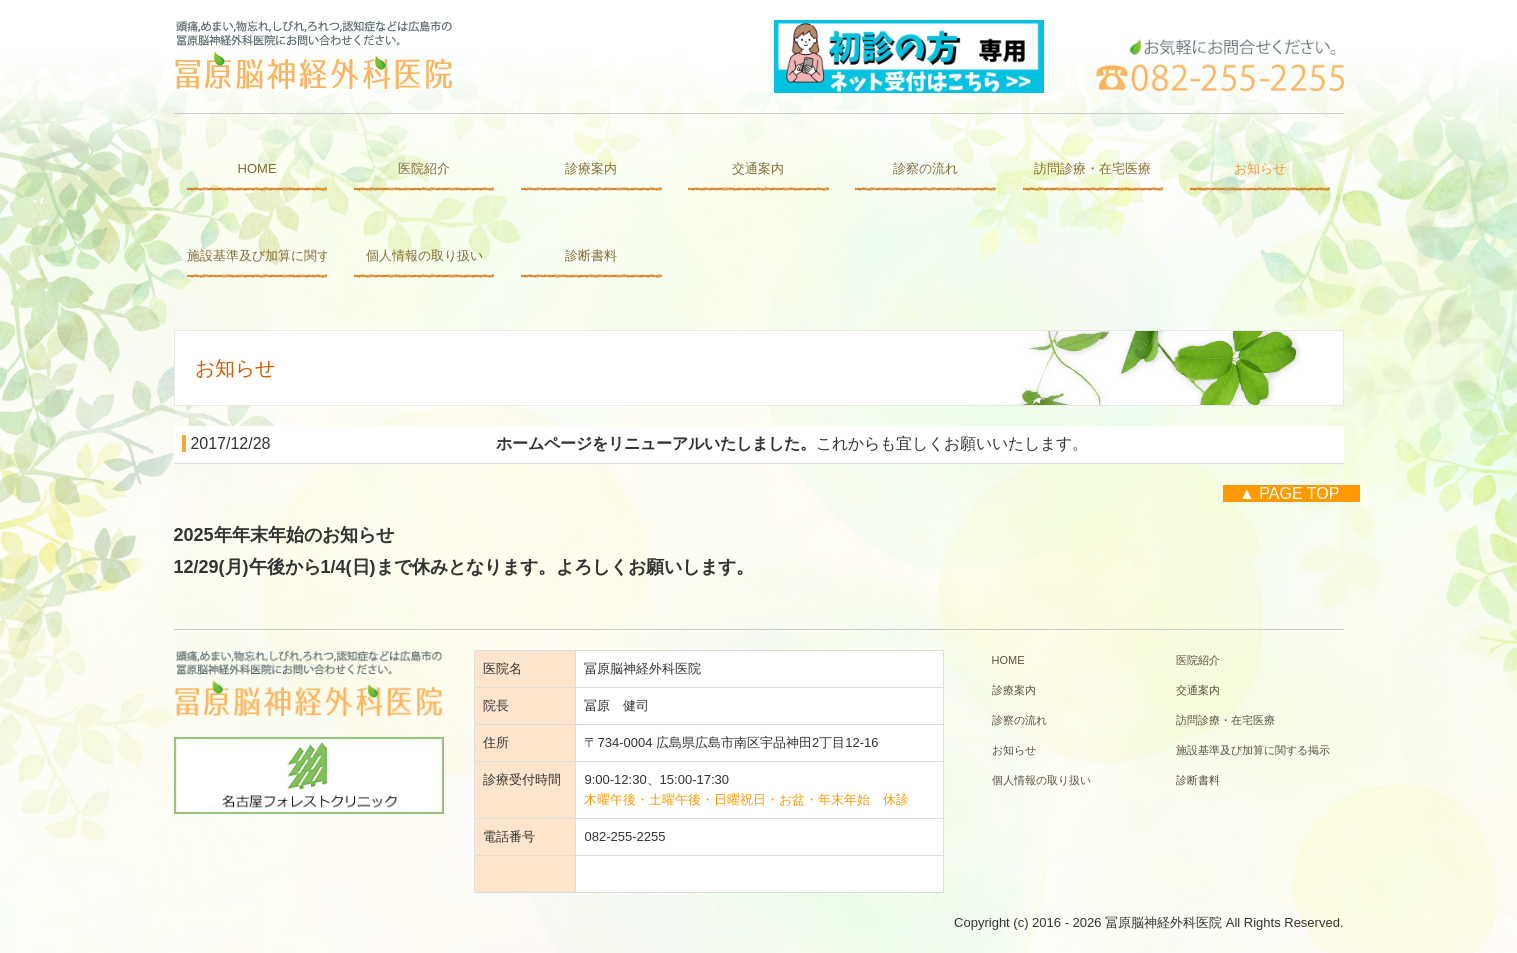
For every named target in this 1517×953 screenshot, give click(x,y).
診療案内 (591, 168)
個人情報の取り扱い (424, 255)
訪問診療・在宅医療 (1092, 168)
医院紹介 (424, 168)
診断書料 (591, 255)
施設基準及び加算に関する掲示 (257, 255)
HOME (257, 168)
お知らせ (1260, 168)
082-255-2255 (624, 836)
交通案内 (758, 168)
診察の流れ (925, 168)
